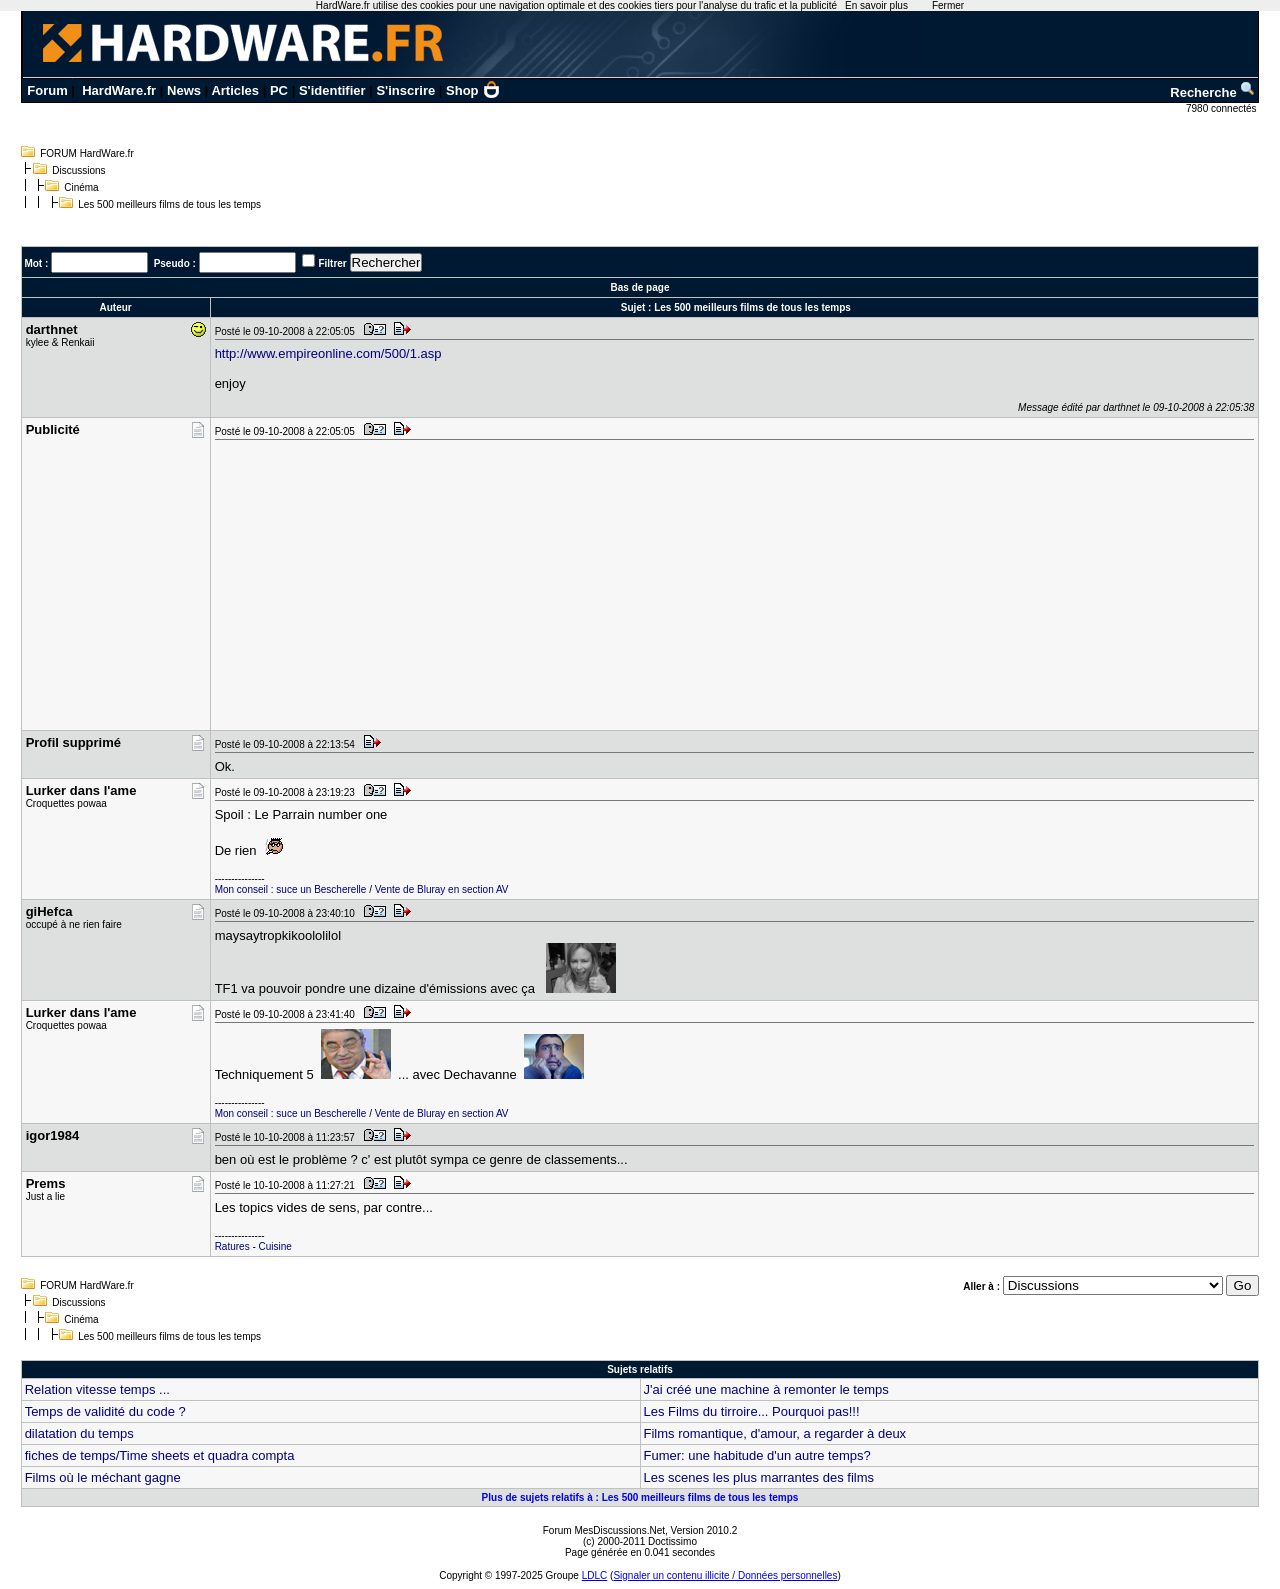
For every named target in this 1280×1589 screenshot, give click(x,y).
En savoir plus (876, 5)
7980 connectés (1222, 108)
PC (279, 90)
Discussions (78, 170)
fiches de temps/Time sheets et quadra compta (160, 1455)
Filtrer (332, 263)
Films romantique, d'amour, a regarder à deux (775, 1433)
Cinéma (81, 187)
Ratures (232, 1246)
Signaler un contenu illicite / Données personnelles (725, 1575)
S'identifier (332, 90)
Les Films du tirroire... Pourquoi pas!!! (752, 1411)
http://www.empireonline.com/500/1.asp (328, 353)
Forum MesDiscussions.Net (604, 1530)
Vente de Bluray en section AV (442, 889)
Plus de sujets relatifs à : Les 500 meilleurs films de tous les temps (640, 1497)
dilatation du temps (79, 1433)
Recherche (1213, 92)
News (184, 90)
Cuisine (275, 1246)
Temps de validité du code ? (105, 1411)
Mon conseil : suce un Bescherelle (291, 889)
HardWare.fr (119, 90)
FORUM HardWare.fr (87, 153)
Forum (47, 90)
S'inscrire (405, 90)
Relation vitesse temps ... (97, 1389)
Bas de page (640, 287)
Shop (473, 90)
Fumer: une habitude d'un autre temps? (757, 1455)
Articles (235, 90)
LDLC (595, 1575)
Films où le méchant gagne (103, 1477)
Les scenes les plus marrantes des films (759, 1477)
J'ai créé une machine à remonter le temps (766, 1389)
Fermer (948, 5)
